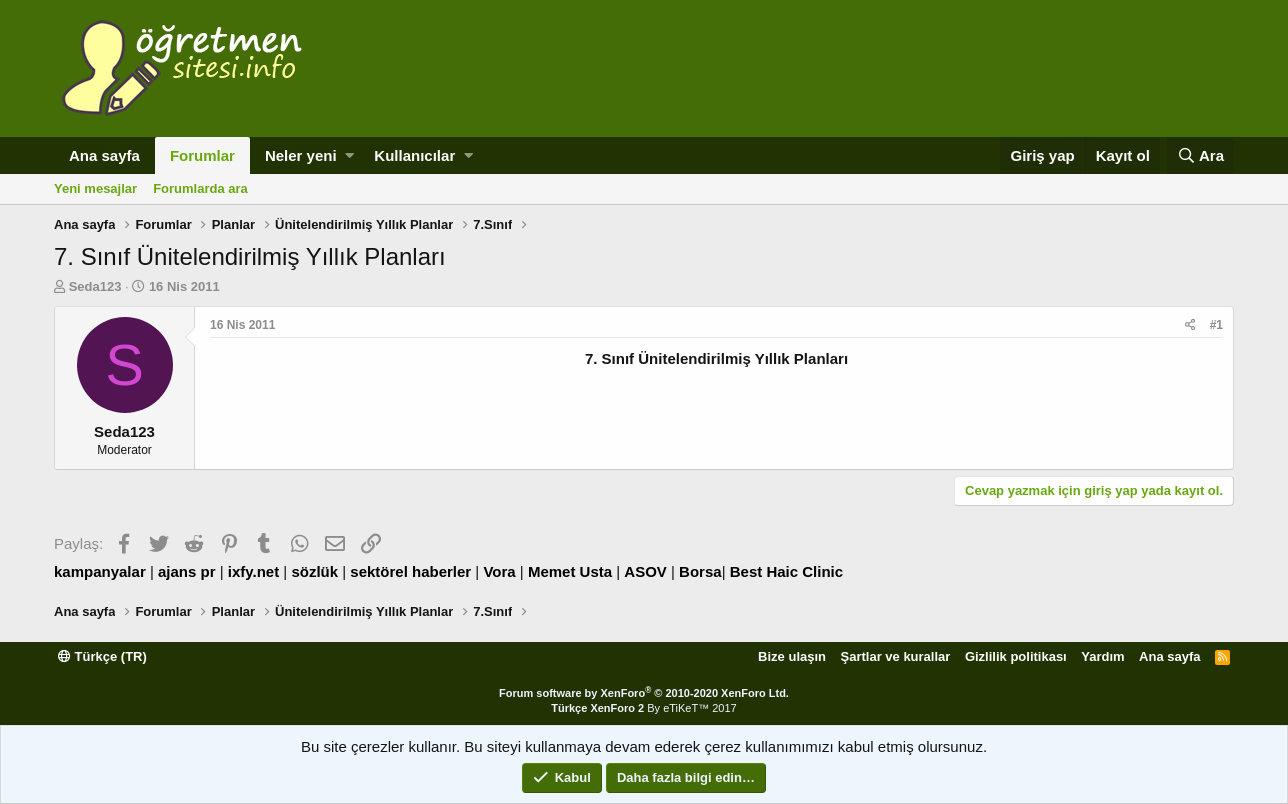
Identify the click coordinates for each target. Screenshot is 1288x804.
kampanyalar (100, 571)
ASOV (645, 571)
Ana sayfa (104, 155)
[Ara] (1200, 155)
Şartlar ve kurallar (896, 656)
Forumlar (202, 155)
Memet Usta (570, 571)
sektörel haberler (410, 571)
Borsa (700, 571)
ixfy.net (253, 571)
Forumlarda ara (200, 188)
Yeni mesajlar (95, 188)
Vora (499, 571)
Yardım (1102, 656)
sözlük (314, 571)
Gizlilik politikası (1016, 656)
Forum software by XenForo (644, 693)
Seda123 (95, 286)
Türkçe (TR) (102, 656)
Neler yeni (301, 155)
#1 (1216, 325)
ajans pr (187, 571)
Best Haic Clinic (786, 571)
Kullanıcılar (414, 155)
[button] (349, 155)
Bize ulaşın (792, 656)
